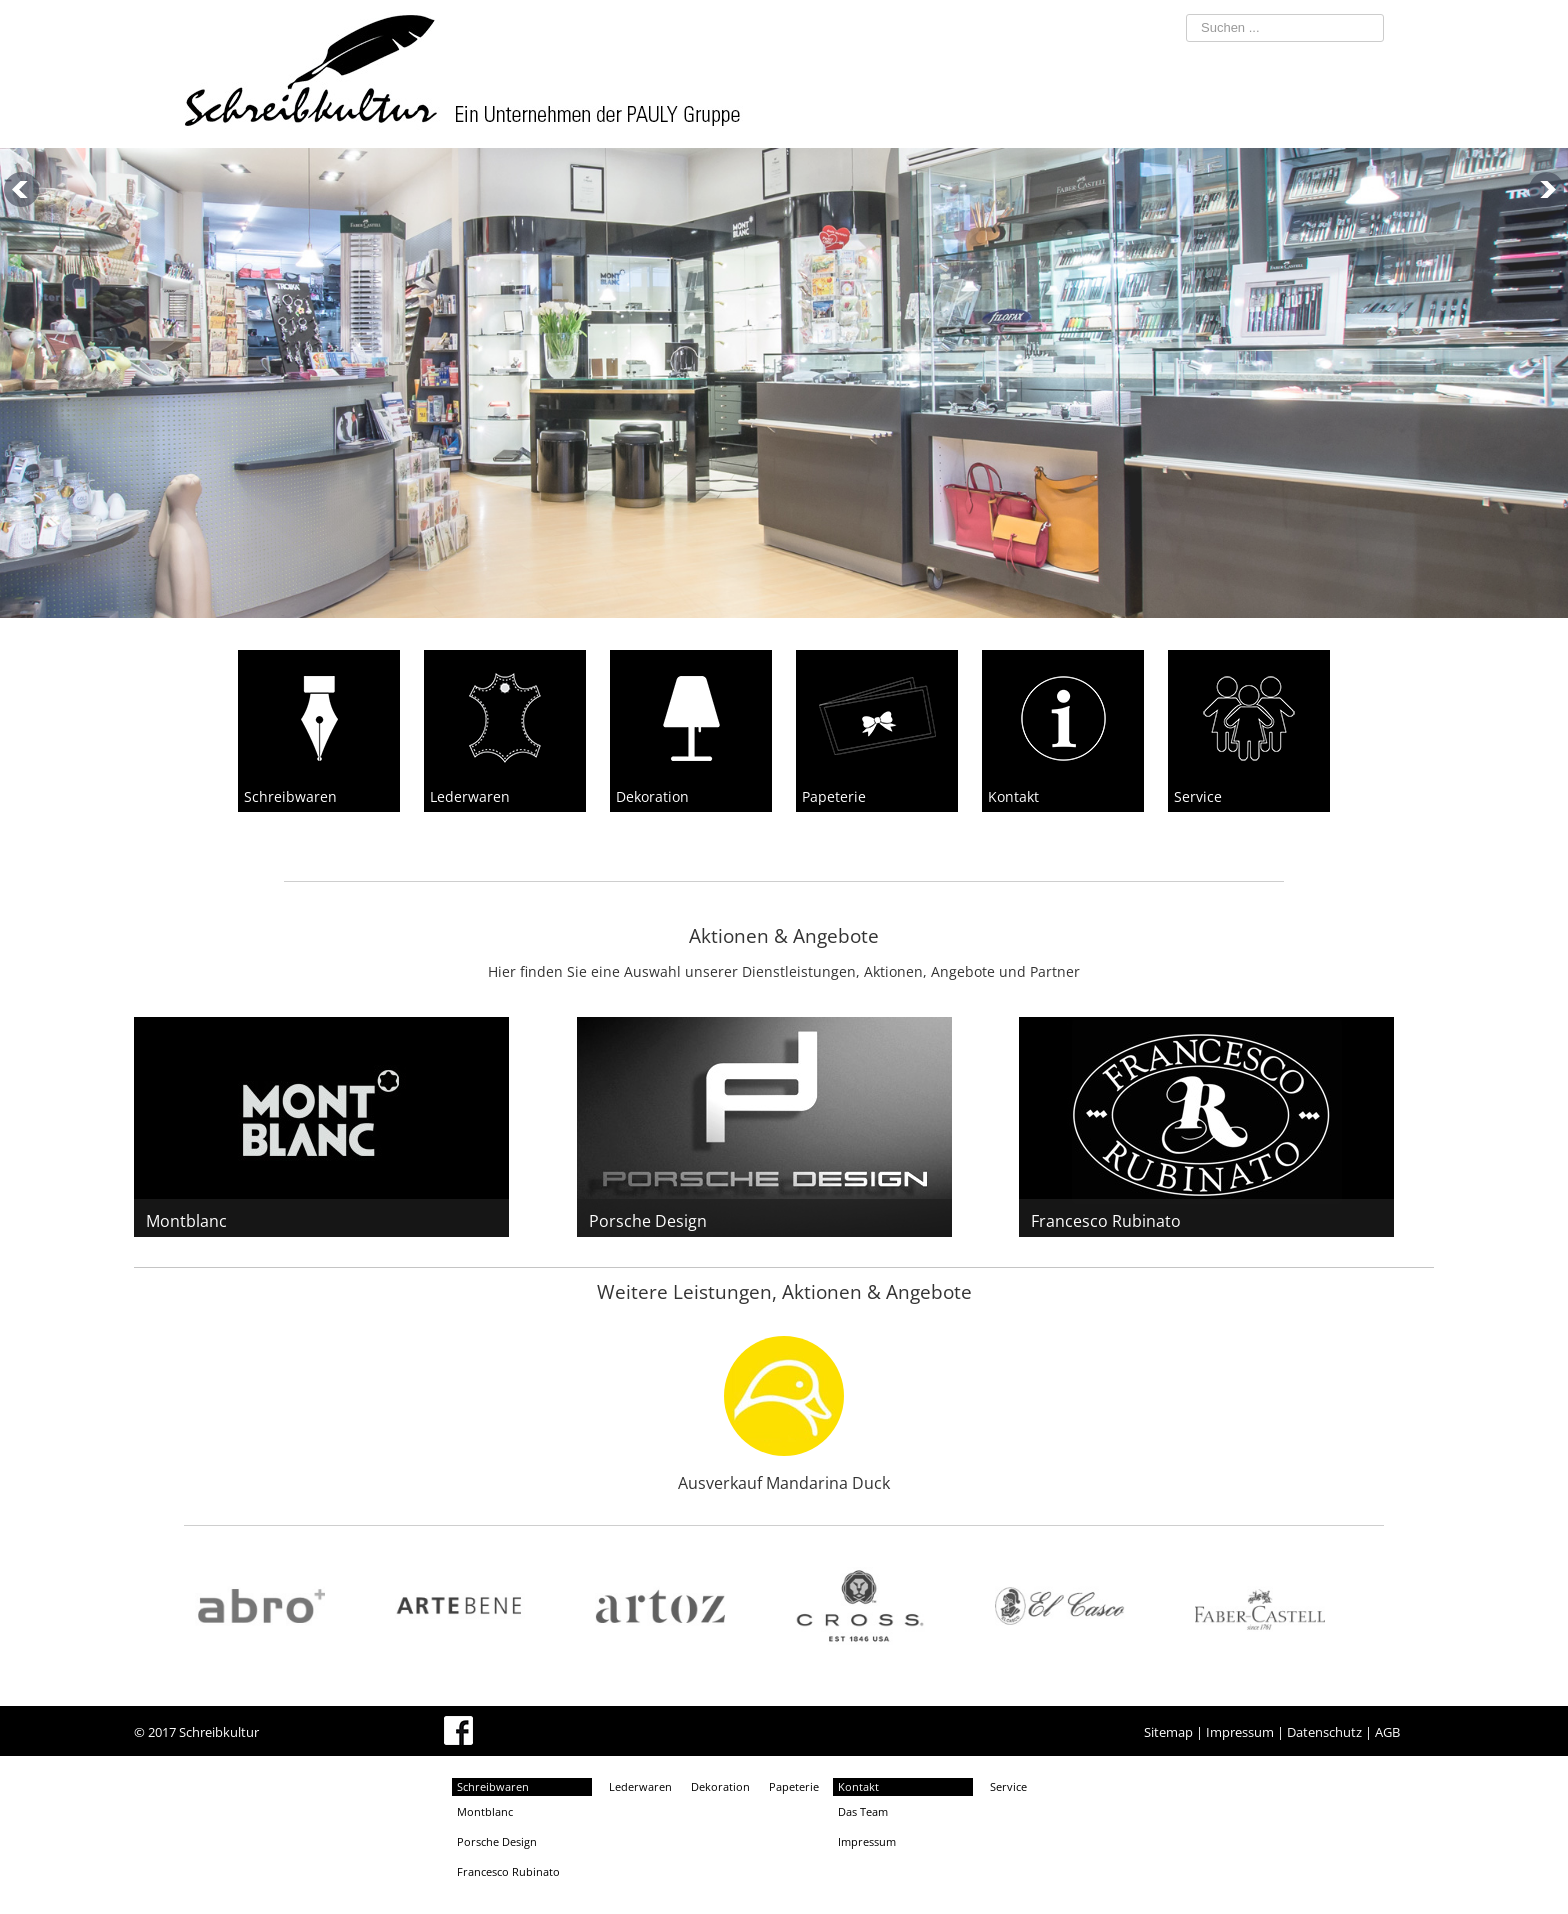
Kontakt (858, 1786)
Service (1008, 1786)
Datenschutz (1324, 1732)
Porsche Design (648, 1221)
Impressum (1240, 1732)
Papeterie (794, 1786)
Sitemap (1168, 1732)
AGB (1387, 1732)
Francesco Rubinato (1106, 1221)
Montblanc (186, 1221)
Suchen (1154, 10)
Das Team (863, 1811)
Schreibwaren (493, 1786)
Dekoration (720, 1786)
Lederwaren (640, 1786)
